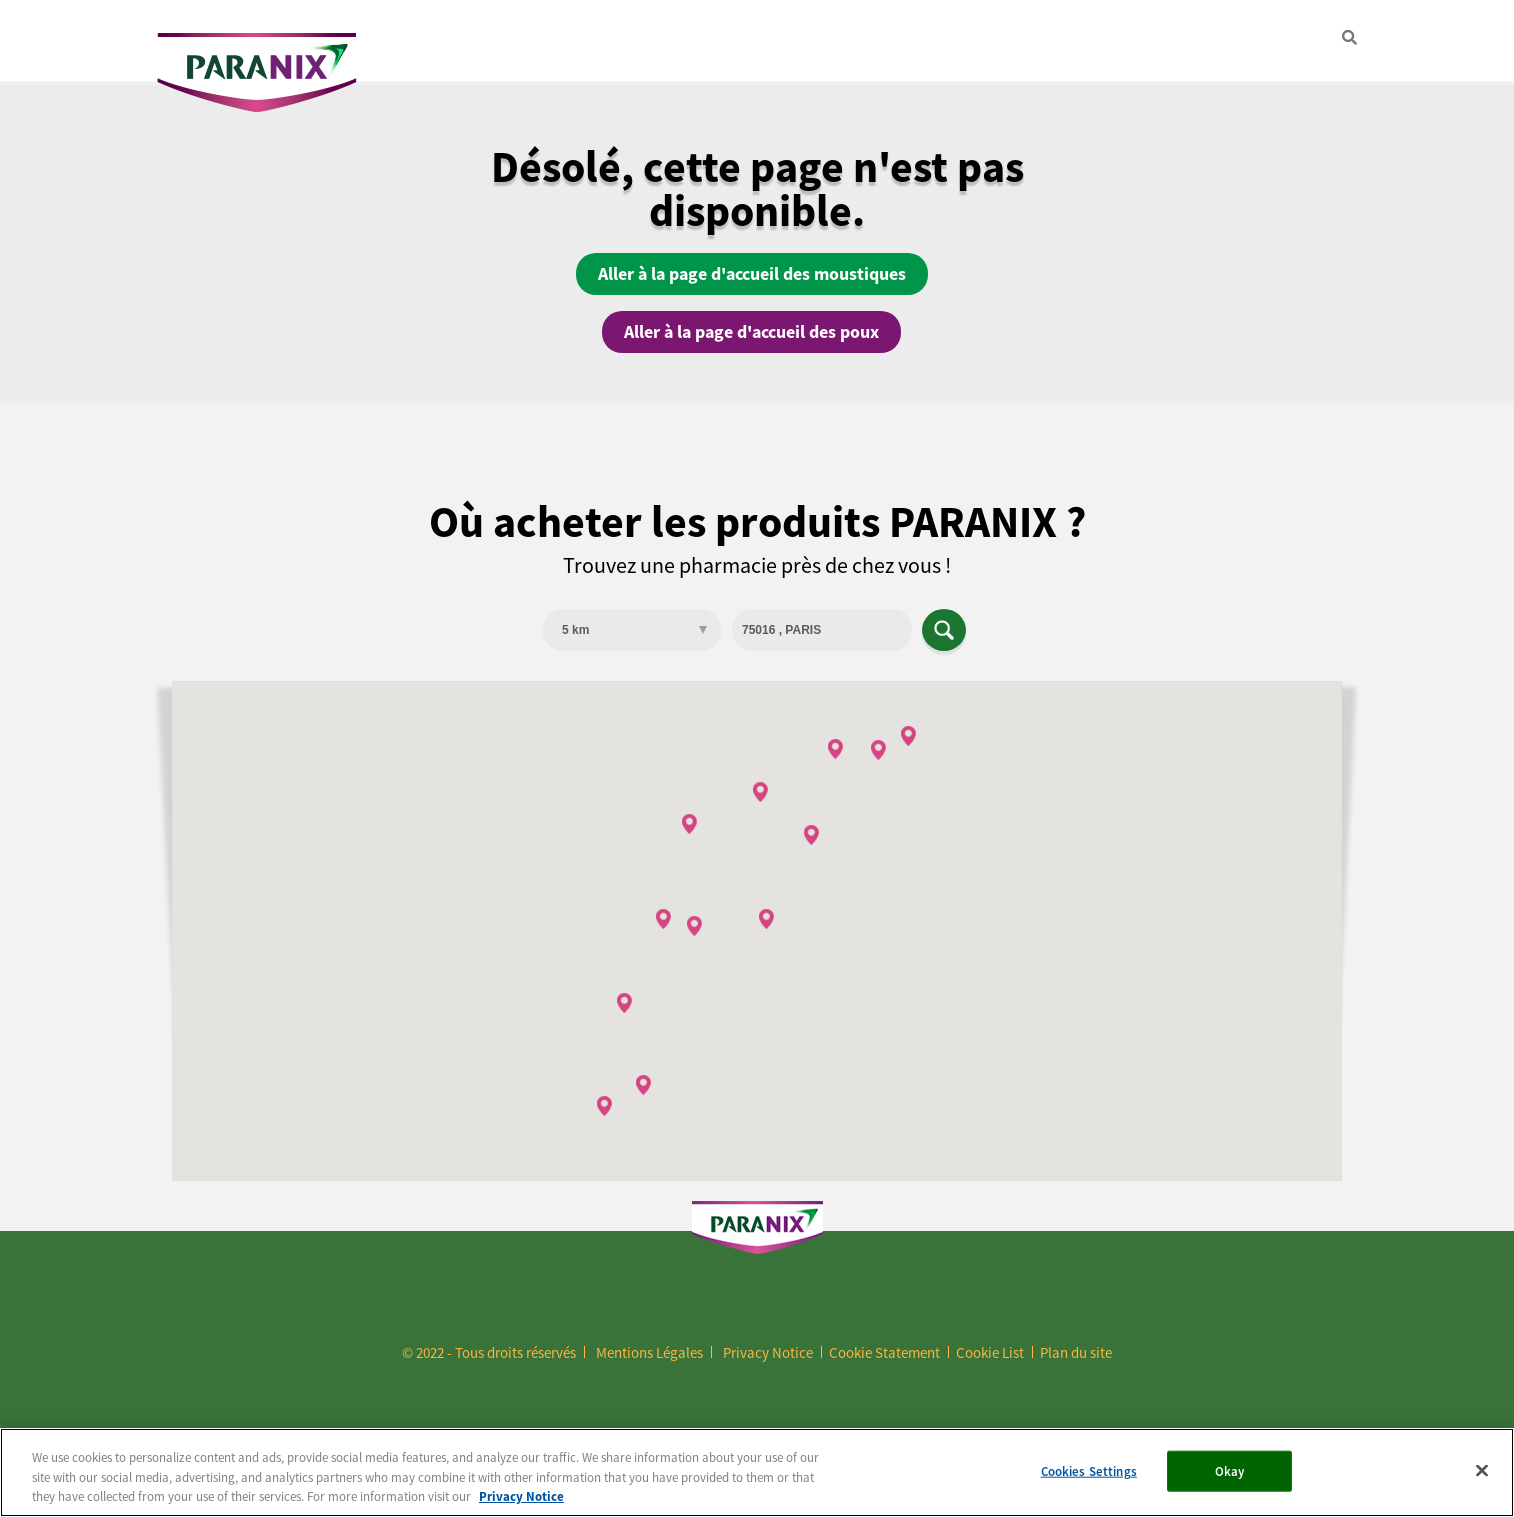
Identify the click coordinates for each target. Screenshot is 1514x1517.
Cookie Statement (884, 1352)
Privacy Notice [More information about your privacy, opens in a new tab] (521, 1496)
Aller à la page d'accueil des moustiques (752, 274)
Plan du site (1076, 1352)
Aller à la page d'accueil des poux (751, 332)
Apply (944, 630)
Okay (1230, 1470)
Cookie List (990, 1352)
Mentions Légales (649, 1352)
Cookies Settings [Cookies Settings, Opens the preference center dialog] (1089, 1470)
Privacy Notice (768, 1352)
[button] (694, 926)
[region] (757, 1472)
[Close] (1482, 1470)
